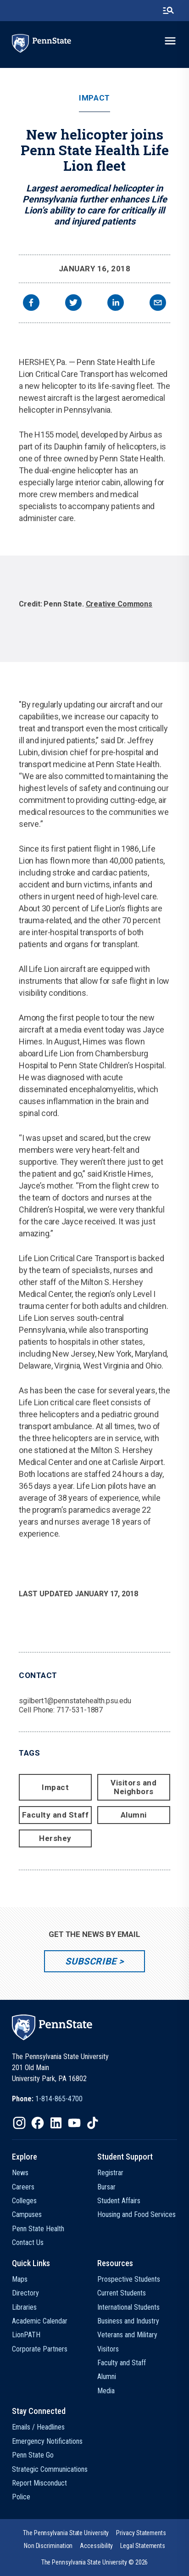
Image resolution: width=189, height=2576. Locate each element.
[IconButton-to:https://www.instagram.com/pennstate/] (19, 2123)
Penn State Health (38, 2228)
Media (106, 2390)
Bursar (106, 2187)
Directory (25, 2293)
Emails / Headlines (38, 2427)
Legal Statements (142, 2545)
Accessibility (96, 2545)
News (20, 2172)
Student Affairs (118, 2200)
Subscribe (90, 1961)
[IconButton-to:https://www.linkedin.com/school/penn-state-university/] (56, 2123)
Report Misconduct (39, 2483)
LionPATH (26, 2334)
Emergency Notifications (47, 2441)
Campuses (27, 2214)
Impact (94, 98)
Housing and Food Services (136, 2214)
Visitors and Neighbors (133, 1787)
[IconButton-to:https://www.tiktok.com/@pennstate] (92, 2123)
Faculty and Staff (55, 1814)
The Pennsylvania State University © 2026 (94, 2562)
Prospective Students (128, 2279)
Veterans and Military (127, 2334)
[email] (158, 303)
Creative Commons (119, 604)
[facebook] (31, 303)
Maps (20, 2279)
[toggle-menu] (170, 41)
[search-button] (168, 10)
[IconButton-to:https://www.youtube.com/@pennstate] (74, 2123)
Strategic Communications (50, 2469)
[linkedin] (115, 303)
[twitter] (73, 303)
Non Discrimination (48, 2545)
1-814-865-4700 (59, 2098)
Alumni (134, 1814)
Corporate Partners (39, 2349)
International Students (128, 2307)
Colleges (24, 2200)
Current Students (121, 2293)
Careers (23, 2187)
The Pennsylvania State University (66, 2533)
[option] (94, 608)
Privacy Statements (141, 2533)
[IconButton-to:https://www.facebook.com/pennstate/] (37, 2123)
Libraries (24, 2307)
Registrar (110, 2172)
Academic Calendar (39, 2321)
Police (21, 2496)
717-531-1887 (79, 1710)
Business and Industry (128, 2321)
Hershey (55, 1838)
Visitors (108, 2349)
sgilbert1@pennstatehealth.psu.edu (75, 1700)
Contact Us (28, 2242)
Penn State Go (33, 2455)
